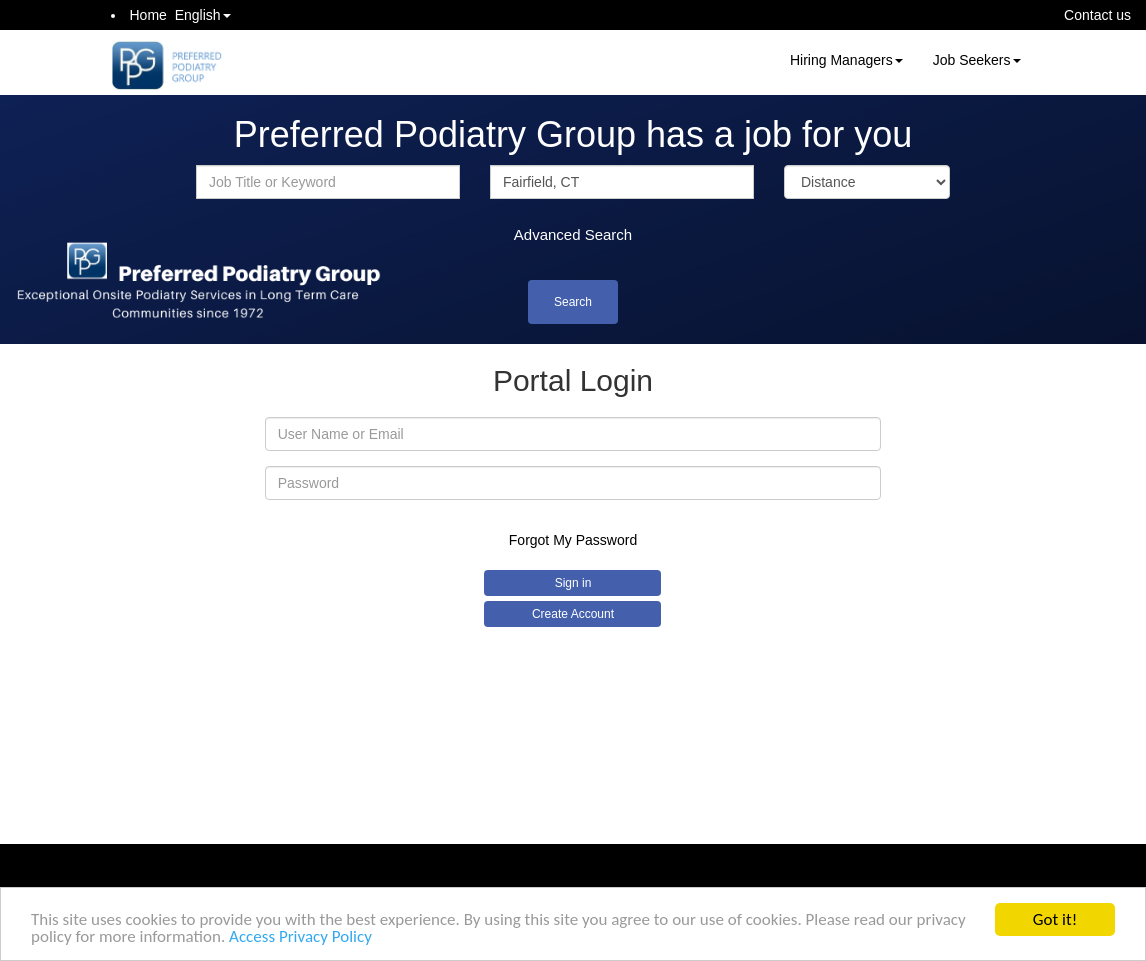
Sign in (573, 583)
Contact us (1097, 15)
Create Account (573, 614)
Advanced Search (573, 234)
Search (573, 302)
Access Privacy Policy (300, 937)
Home (148, 15)
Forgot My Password (573, 540)
